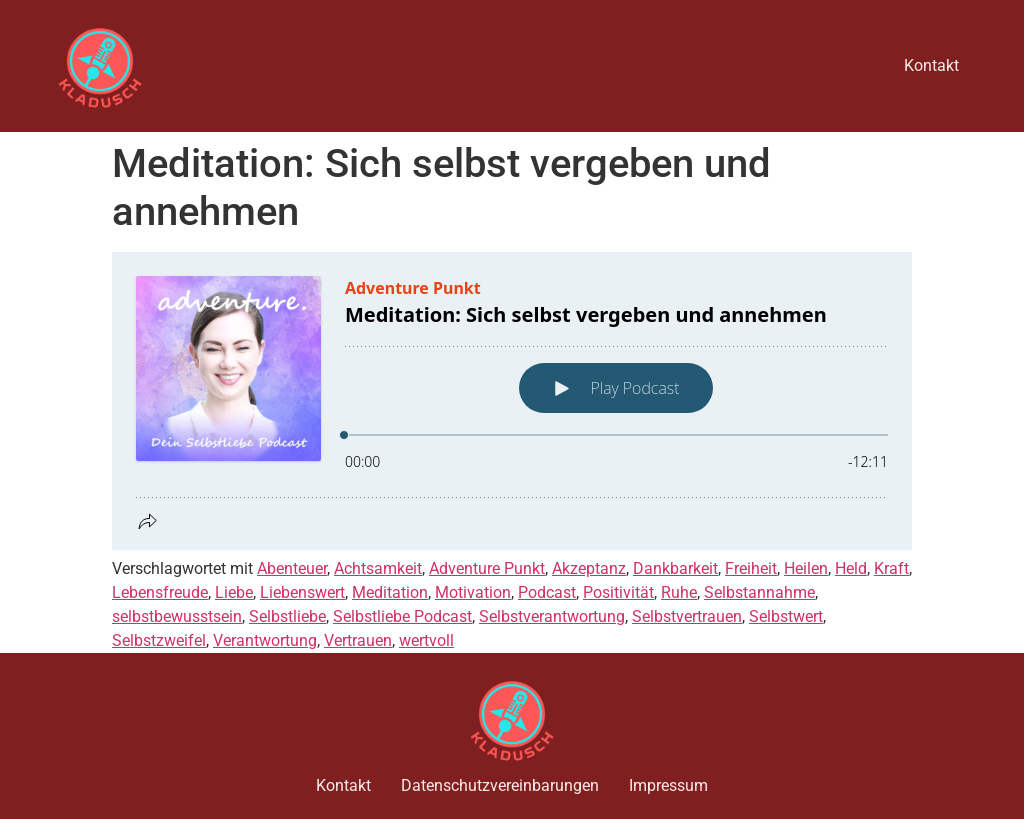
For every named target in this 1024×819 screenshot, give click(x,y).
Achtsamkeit (378, 568)
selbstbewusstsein (177, 616)
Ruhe (679, 592)
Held (851, 568)
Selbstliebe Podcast (402, 616)
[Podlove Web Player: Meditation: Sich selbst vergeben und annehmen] (512, 401)
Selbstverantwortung (552, 616)
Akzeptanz (589, 568)
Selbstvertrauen (687, 616)
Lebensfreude (160, 592)
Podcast (547, 592)
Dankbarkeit (675, 568)
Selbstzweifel (159, 640)
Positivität (618, 592)
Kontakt (931, 65)
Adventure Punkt (487, 568)
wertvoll (426, 640)
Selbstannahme (759, 592)
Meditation (390, 592)
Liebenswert (302, 592)
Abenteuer (292, 568)
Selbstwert (786, 616)
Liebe (234, 592)
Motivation (473, 592)
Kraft (891, 568)
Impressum (668, 785)
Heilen (806, 568)
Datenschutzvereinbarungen (500, 785)
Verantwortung (265, 640)
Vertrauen (358, 640)
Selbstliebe (287, 616)
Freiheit (751, 568)
